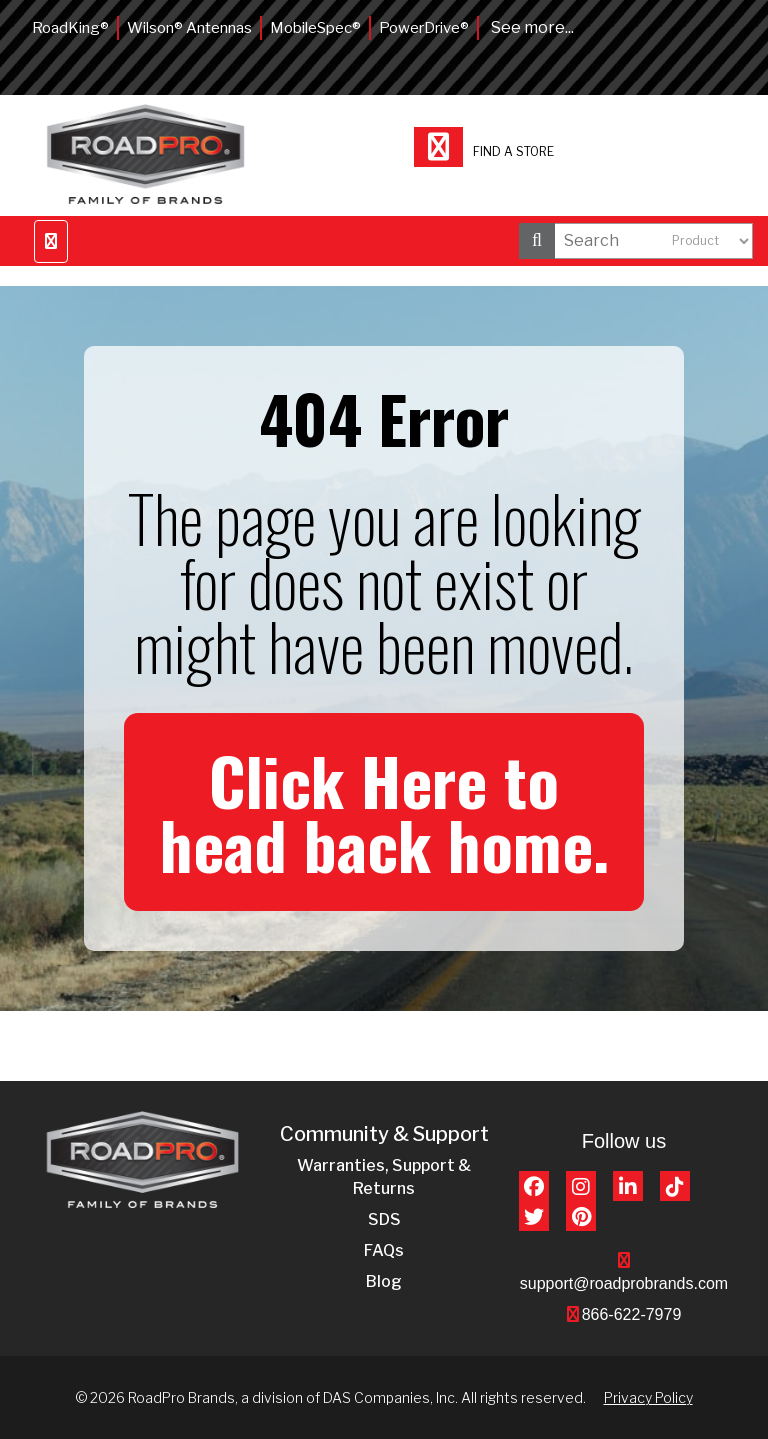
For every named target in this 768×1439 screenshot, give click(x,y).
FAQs (384, 1250)
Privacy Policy (648, 1397)
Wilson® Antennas (189, 28)
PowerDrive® (424, 28)
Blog (384, 1281)
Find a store (484, 150)
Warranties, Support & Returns (384, 1177)
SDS (384, 1219)
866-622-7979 (632, 1314)
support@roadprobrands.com (624, 1283)
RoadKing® (70, 28)
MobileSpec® (315, 28)
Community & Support (384, 1134)
